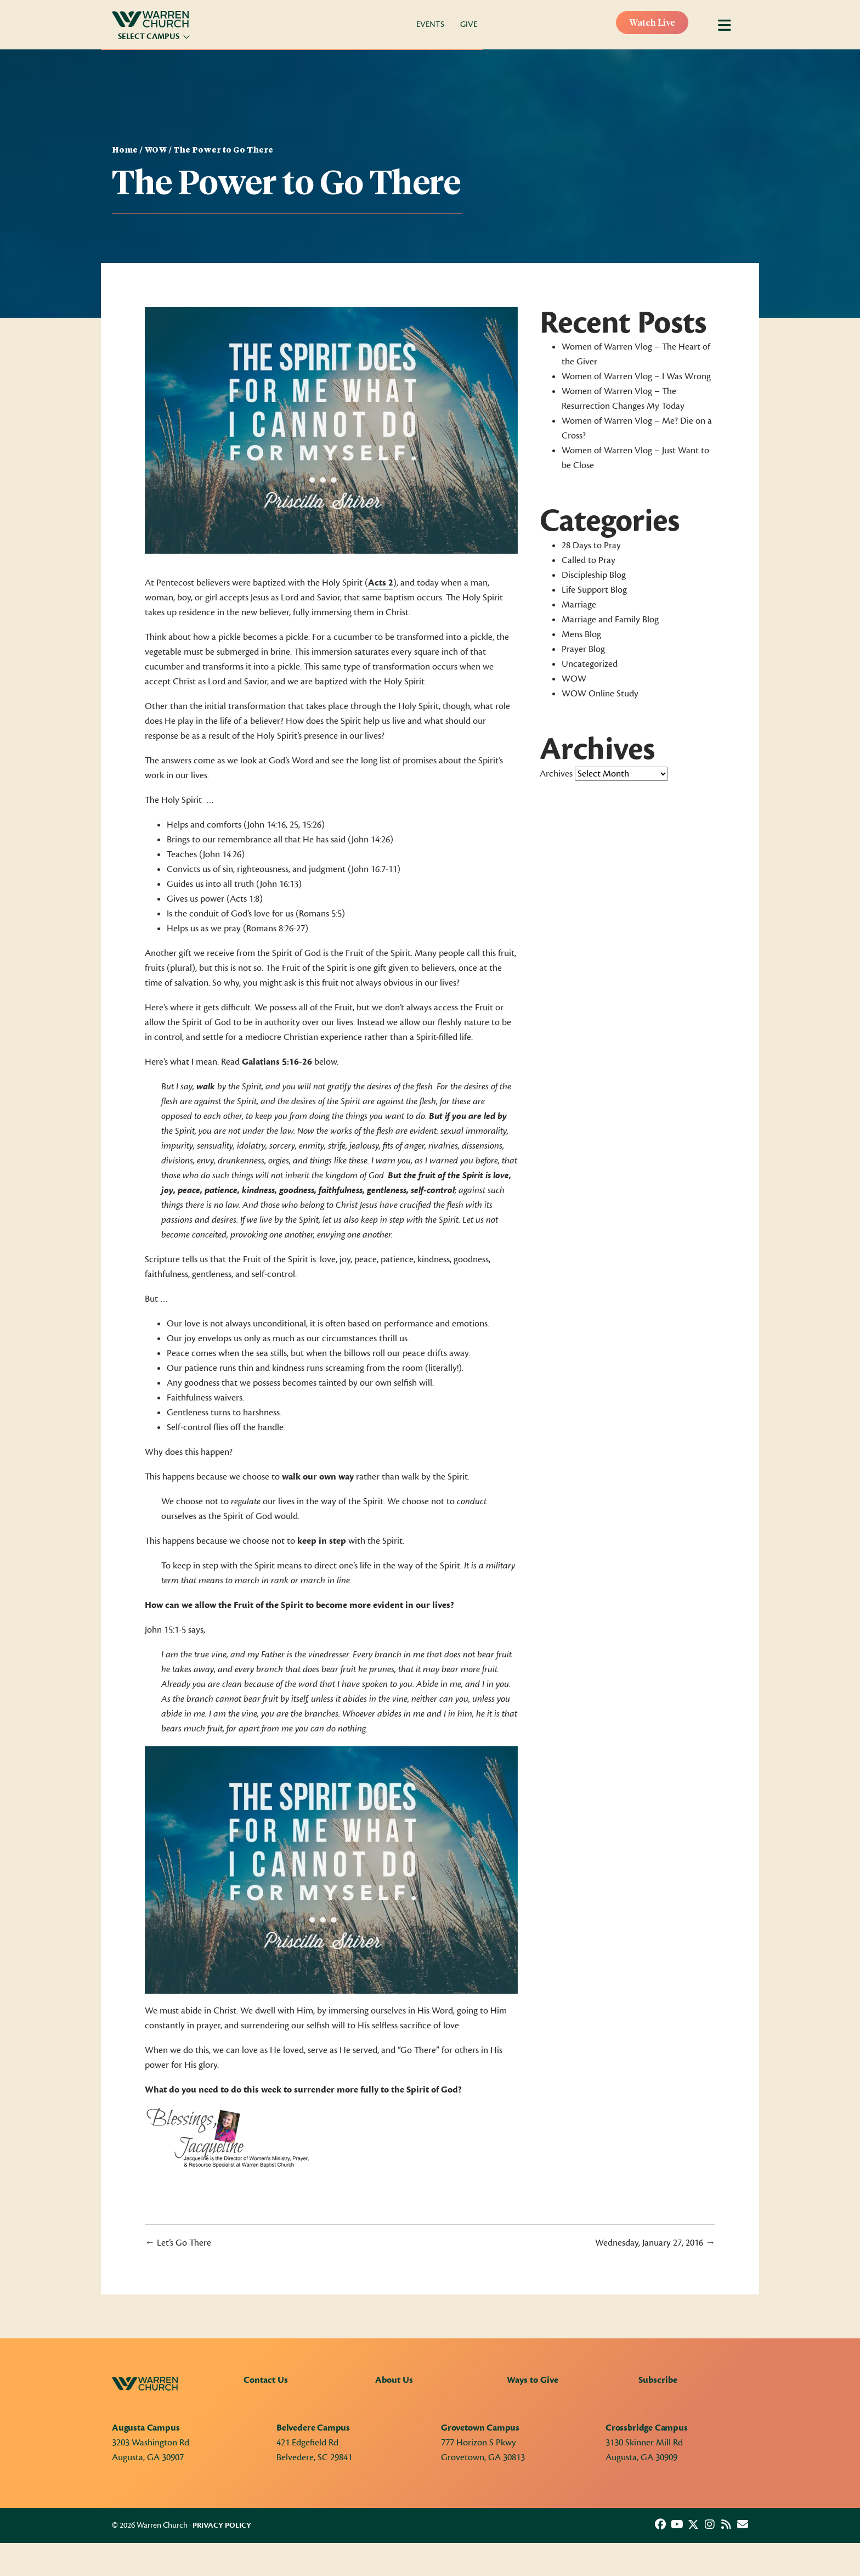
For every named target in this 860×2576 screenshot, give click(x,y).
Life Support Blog (594, 590)
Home (125, 150)
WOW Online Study (600, 694)
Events (430, 24)
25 (294, 825)
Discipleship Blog (594, 575)
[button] (660, 2524)
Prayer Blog (583, 649)
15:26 (311, 825)
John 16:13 (279, 884)
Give (468, 24)
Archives (556, 774)
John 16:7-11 (374, 869)
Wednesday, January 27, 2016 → (655, 2243)
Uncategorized (590, 664)
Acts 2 (380, 583)
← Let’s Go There (178, 2243)
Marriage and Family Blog (610, 620)
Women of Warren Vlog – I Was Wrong (636, 376)
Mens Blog (581, 634)
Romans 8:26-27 (275, 929)
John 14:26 (371, 840)
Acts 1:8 (244, 899)
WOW (155, 150)
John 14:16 (266, 825)
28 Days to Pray (591, 545)
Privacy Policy (222, 2525)
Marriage (579, 605)
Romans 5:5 (320, 914)
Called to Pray (588, 560)
